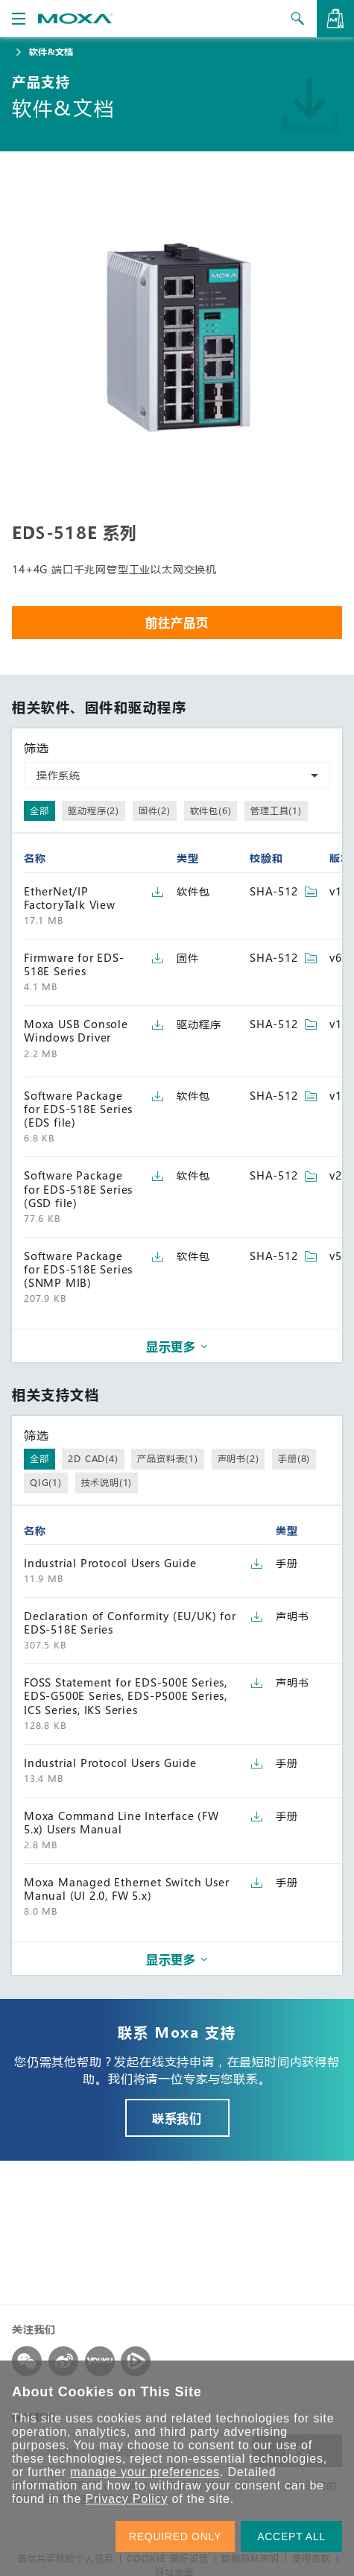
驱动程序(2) (93, 810)
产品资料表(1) (167, 1458)
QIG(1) (46, 1482)
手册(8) (294, 1458)
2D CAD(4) (93, 1458)
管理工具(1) (276, 810)
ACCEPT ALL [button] (291, 2536)
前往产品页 (176, 622)
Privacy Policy (126, 2498)
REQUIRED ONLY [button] (175, 2536)
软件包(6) (211, 810)
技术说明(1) (107, 1482)
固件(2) (155, 810)
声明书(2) (238, 1458)
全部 (39, 810)
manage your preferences (145, 2472)
